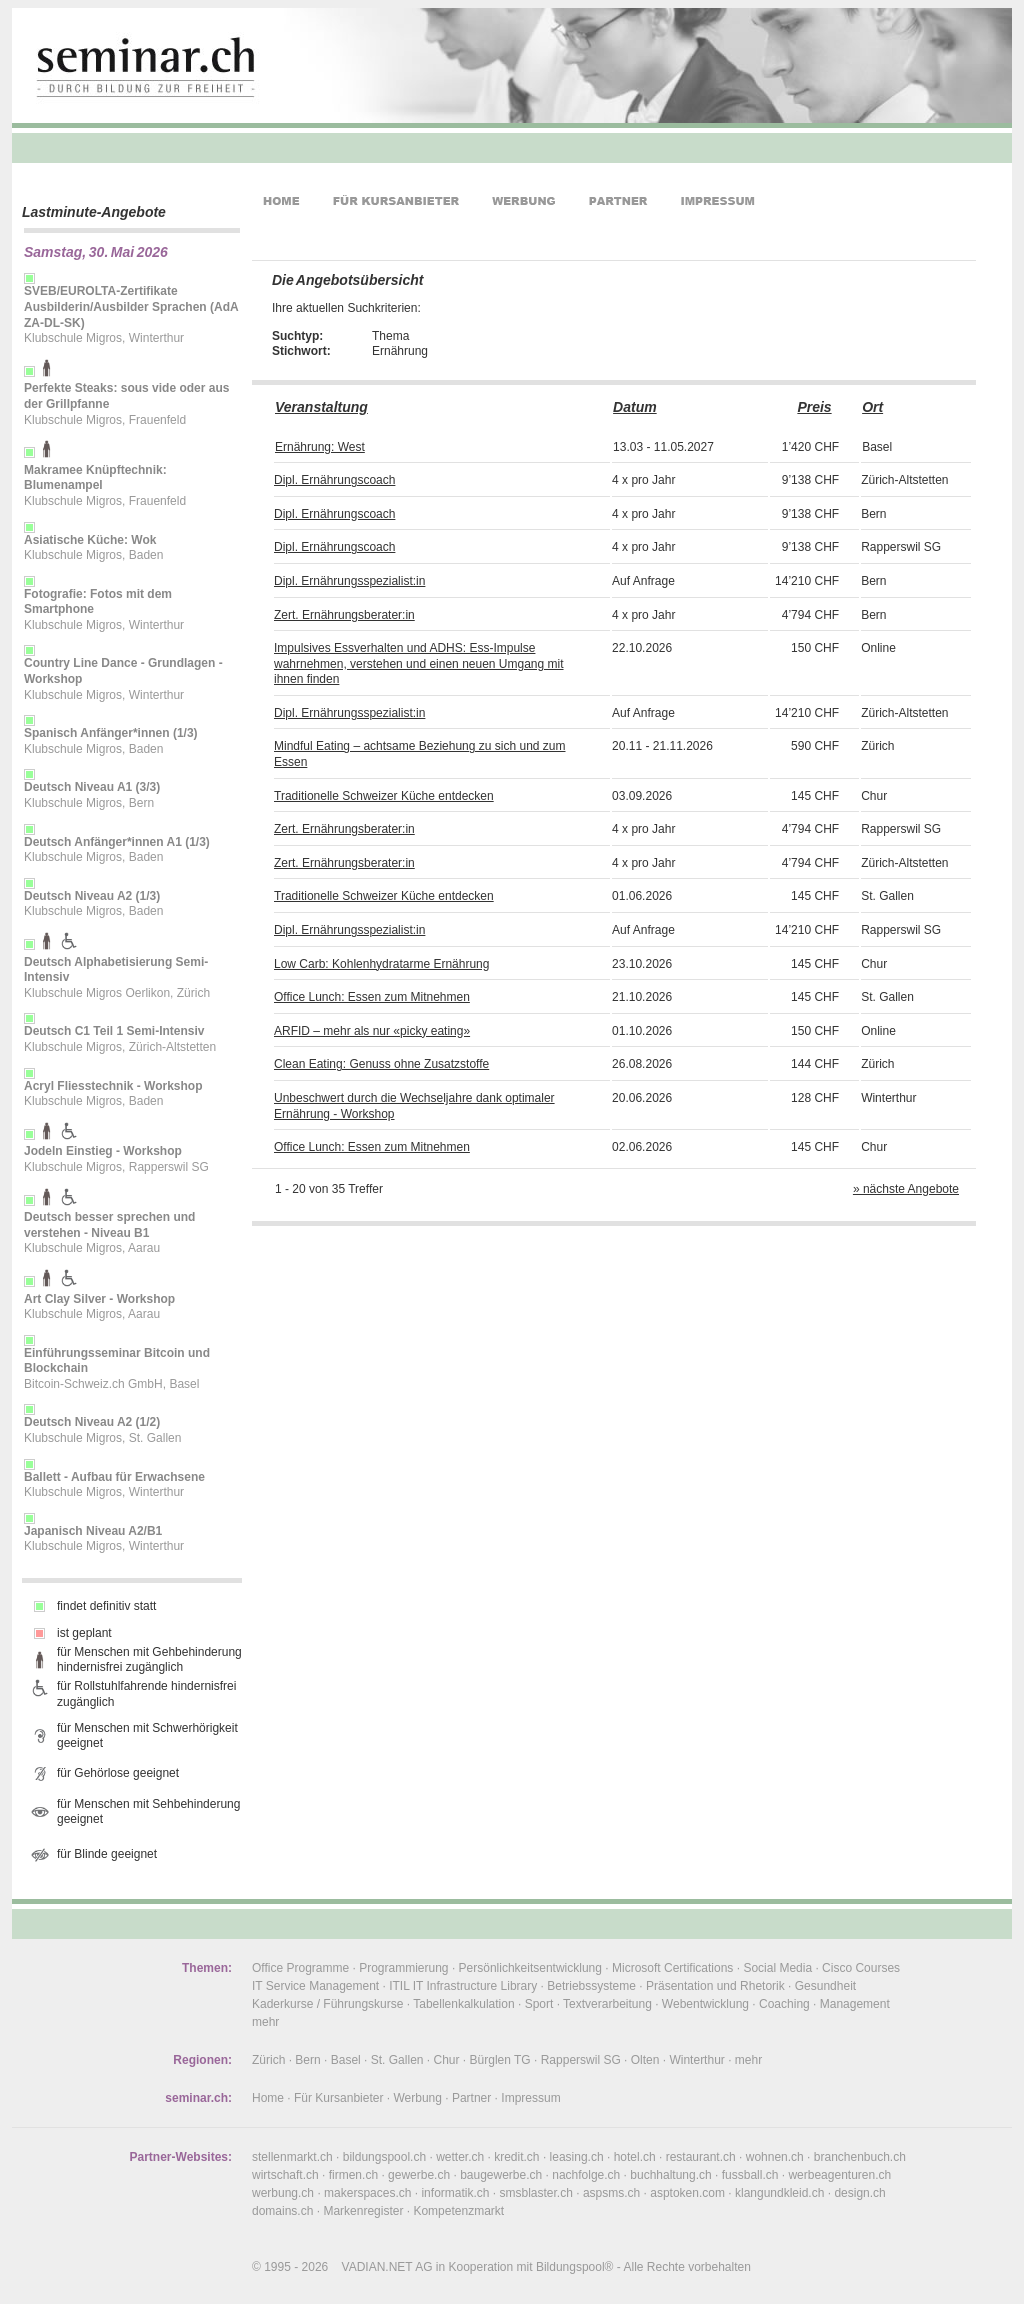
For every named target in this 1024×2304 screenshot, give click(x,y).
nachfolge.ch (586, 2175)
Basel (346, 2060)
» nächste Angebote (906, 1189)
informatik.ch (455, 2193)
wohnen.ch (775, 2157)
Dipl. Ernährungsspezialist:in (349, 581)
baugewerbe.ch (501, 2175)
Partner (471, 2098)
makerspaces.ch (367, 2193)
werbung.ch (283, 2193)
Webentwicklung (705, 2004)
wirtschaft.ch (285, 2175)
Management (855, 2004)
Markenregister (363, 2211)
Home (268, 2098)
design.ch (859, 2193)
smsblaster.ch (536, 2193)
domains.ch (282, 2211)
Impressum (530, 2098)
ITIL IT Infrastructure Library (463, 1986)
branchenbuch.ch (860, 2157)
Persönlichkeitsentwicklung (530, 1968)
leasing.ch (577, 2157)
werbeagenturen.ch (839, 2175)
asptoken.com (687, 2193)
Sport (539, 2004)
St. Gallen (397, 2060)
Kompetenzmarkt (458, 2211)
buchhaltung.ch (670, 2175)
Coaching (784, 2004)
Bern (307, 2060)
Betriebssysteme (591, 1986)
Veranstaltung (321, 407)
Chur (447, 2060)
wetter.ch (460, 2157)
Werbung (417, 2098)
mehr (265, 2022)
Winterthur (696, 2060)
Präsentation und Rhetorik (715, 1986)
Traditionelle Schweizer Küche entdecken (384, 796)
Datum (635, 407)
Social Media (777, 1968)
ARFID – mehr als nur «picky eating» (372, 1031)
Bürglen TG (500, 2060)
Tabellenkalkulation (463, 2004)
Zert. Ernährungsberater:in (344, 615)
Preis (814, 407)
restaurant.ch (701, 2157)
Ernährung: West (320, 447)
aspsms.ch (611, 2193)
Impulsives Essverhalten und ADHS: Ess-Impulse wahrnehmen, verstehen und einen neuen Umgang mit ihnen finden (419, 663)
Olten (645, 2060)
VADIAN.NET (377, 2267)
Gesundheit (825, 1986)
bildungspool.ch (384, 2157)
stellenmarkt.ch (292, 2157)
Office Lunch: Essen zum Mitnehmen (372, 997)
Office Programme (300, 1968)
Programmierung (403, 1968)
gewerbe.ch (419, 2175)
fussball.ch (750, 2175)
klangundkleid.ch (779, 2193)
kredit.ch (516, 2157)
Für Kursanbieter (338, 2098)
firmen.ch (353, 2175)
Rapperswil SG (581, 2060)
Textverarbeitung (607, 2004)
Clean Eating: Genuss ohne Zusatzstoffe (381, 1064)
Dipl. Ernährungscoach (334, 480)
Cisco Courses (861, 1968)
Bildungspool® (575, 2267)
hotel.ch (635, 2157)
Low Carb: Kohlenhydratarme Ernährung (381, 964)
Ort (872, 407)
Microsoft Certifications (672, 1968)
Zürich (268, 2060)
